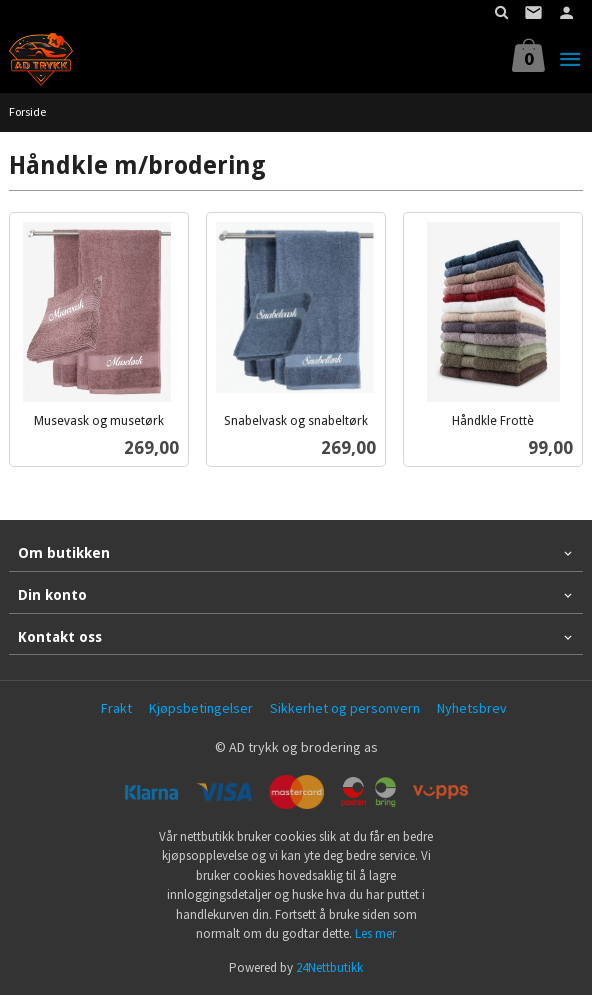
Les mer (375, 933)
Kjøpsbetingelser (201, 708)
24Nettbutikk (329, 967)
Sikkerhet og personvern (345, 708)
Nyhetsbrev (472, 708)
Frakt (116, 708)
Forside (27, 111)
